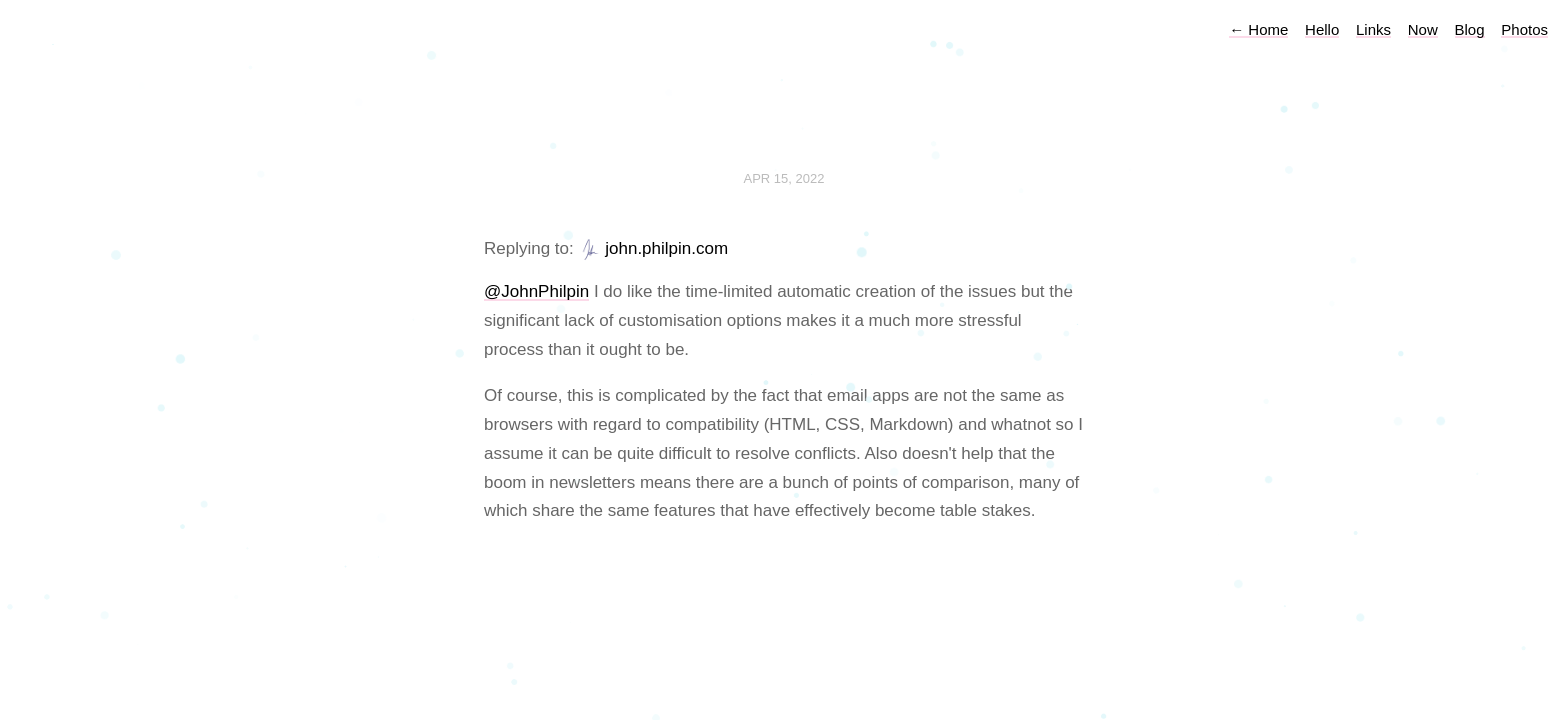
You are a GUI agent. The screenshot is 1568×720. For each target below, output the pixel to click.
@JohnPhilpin (536, 291)
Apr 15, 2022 (784, 178)
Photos (1524, 29)
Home (1258, 29)
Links (1373, 29)
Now (1423, 29)
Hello (1322, 29)
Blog (1470, 29)
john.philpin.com (666, 248)
